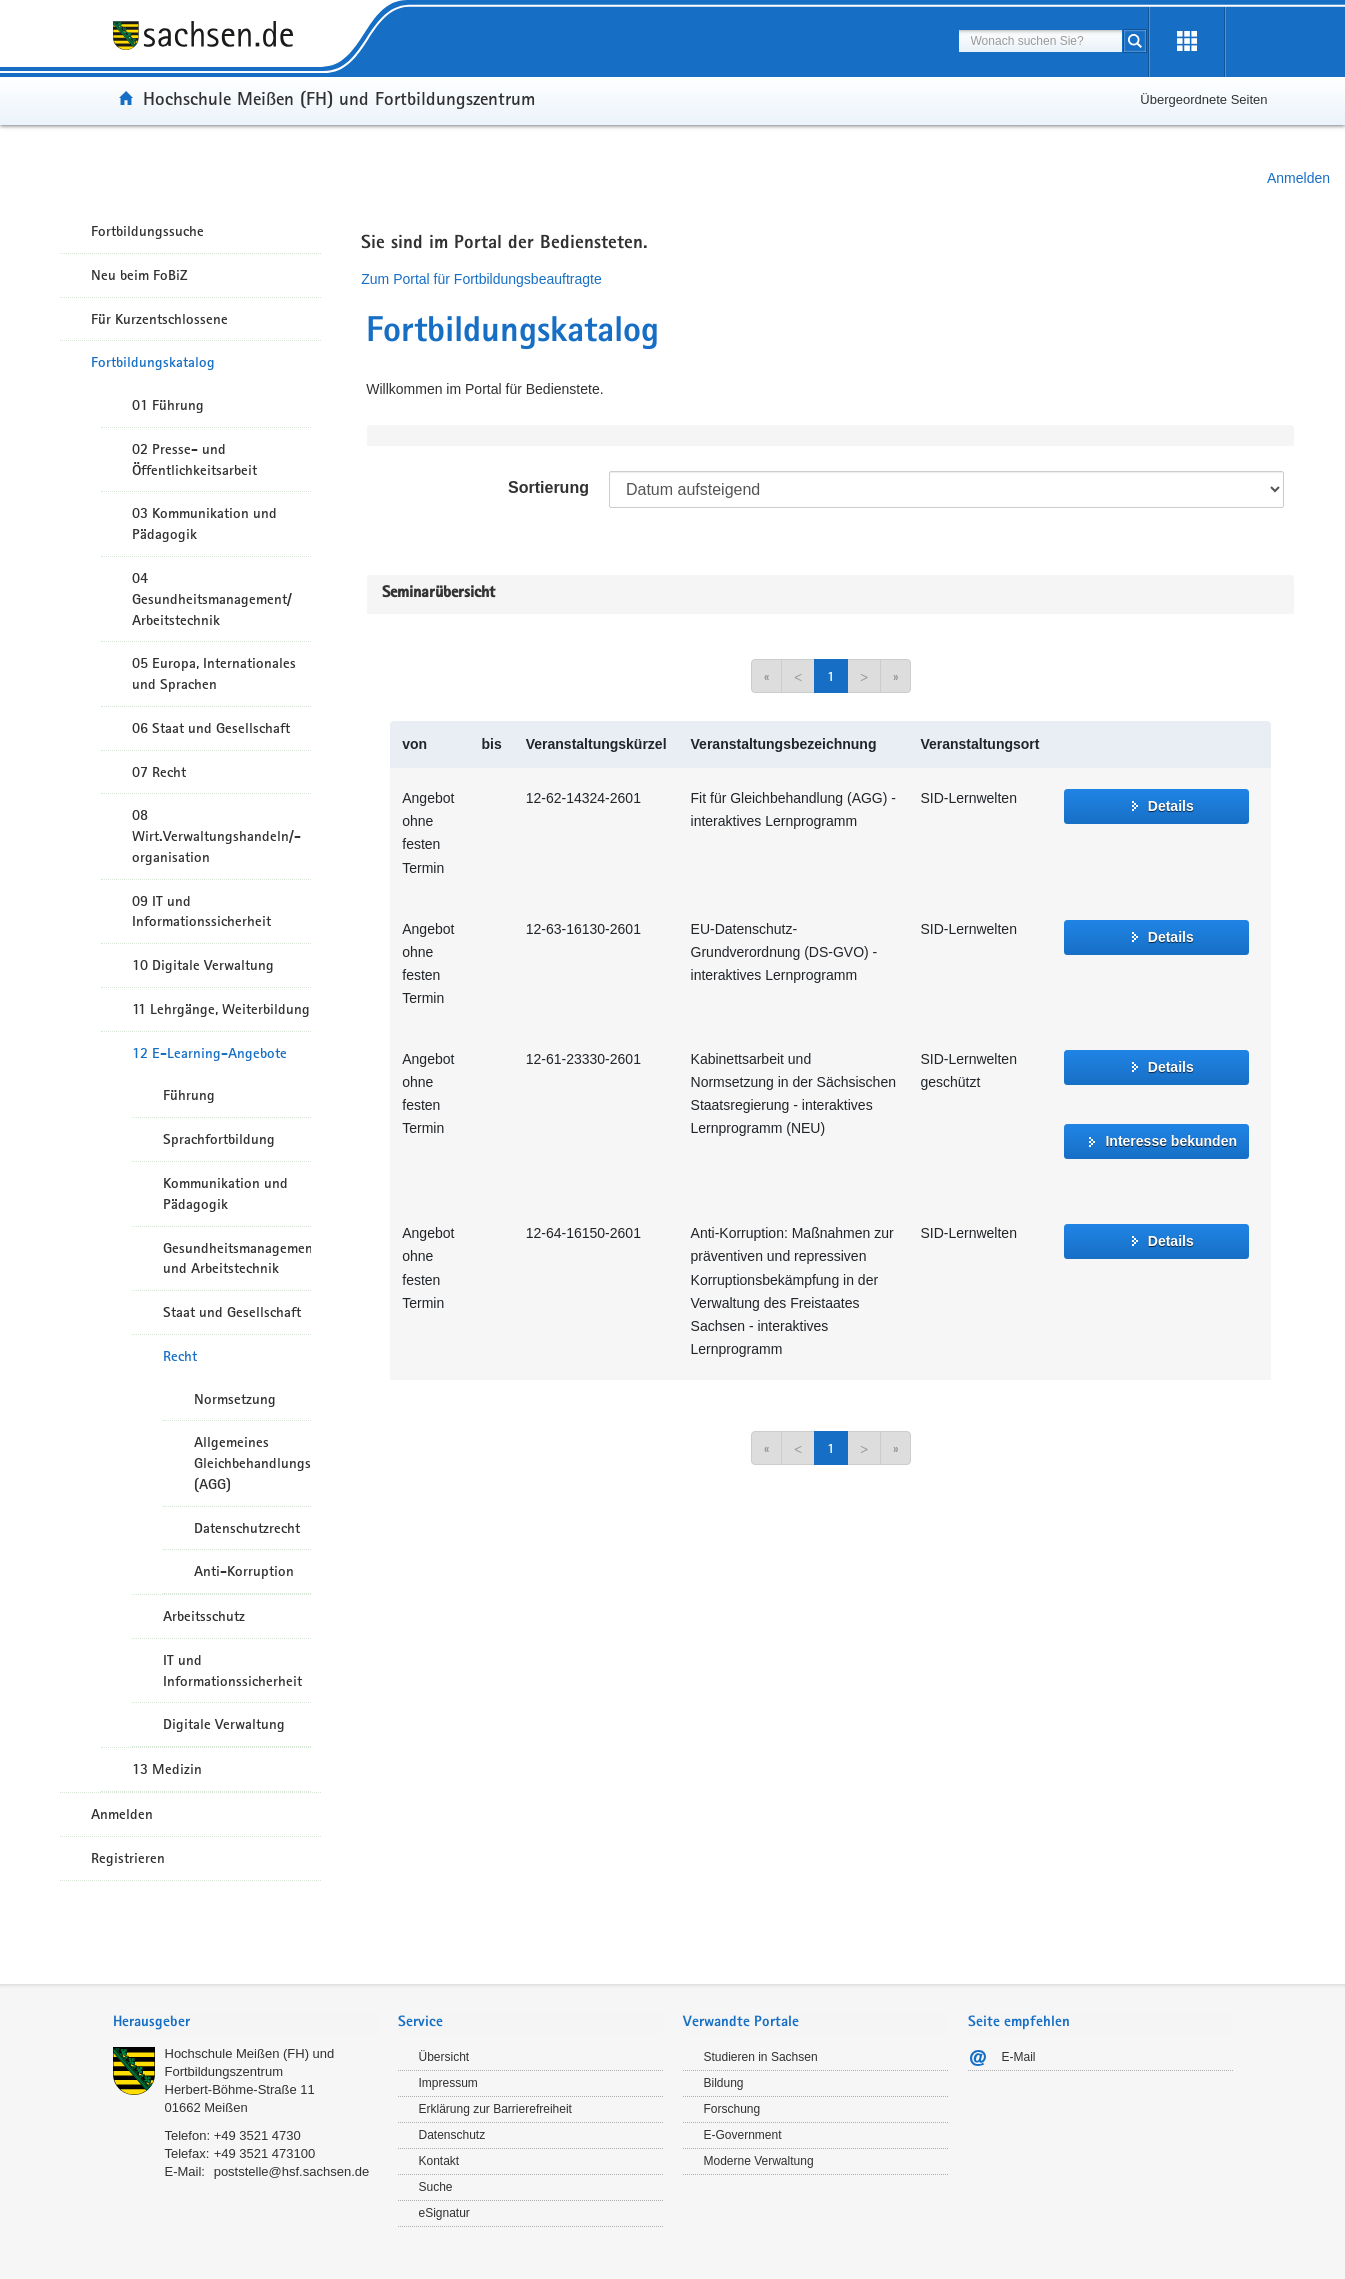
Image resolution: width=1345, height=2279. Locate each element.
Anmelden (1298, 178)
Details (1171, 806)
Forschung (732, 2109)
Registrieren (128, 1858)
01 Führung (168, 405)
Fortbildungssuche (147, 231)
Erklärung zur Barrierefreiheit (495, 2109)
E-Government (743, 2135)
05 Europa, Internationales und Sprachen (214, 673)
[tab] (245, 2023)
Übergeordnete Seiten (1203, 99)
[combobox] (1040, 41)
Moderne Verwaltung (759, 2161)
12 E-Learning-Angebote (209, 1053)
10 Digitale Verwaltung (203, 965)
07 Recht (159, 772)
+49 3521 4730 (257, 2135)
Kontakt (439, 2161)
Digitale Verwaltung (224, 1724)
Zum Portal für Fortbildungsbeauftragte (481, 279)
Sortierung (548, 487)
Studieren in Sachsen (761, 2057)
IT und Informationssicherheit (232, 1670)
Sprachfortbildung (219, 1139)
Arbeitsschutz (204, 1616)
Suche (436, 2187)
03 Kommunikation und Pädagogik (204, 523)
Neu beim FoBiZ (139, 275)
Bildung (724, 2083)
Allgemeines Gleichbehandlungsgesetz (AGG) (252, 1463)
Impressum (448, 2083)
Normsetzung (235, 1399)
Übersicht (444, 2057)
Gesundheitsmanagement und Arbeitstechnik (237, 1258)
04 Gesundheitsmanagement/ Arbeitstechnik (212, 599)
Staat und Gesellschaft (232, 1312)
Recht (180, 1356)
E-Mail (1019, 2057)
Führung (189, 1095)
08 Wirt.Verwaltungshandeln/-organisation (216, 836)
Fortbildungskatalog (153, 362)
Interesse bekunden (1171, 1141)
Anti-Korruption (244, 1571)
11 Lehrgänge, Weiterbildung (221, 1009)
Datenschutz (452, 2135)
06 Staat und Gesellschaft (211, 728)
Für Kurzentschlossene (159, 319)
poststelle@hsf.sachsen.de (292, 2171)
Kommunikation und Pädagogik (225, 1193)
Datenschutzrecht (247, 1528)
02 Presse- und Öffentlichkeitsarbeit (194, 459)
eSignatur (444, 2213)
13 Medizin (167, 1769)
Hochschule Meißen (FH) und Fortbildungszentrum (339, 98)
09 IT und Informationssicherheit (201, 911)
